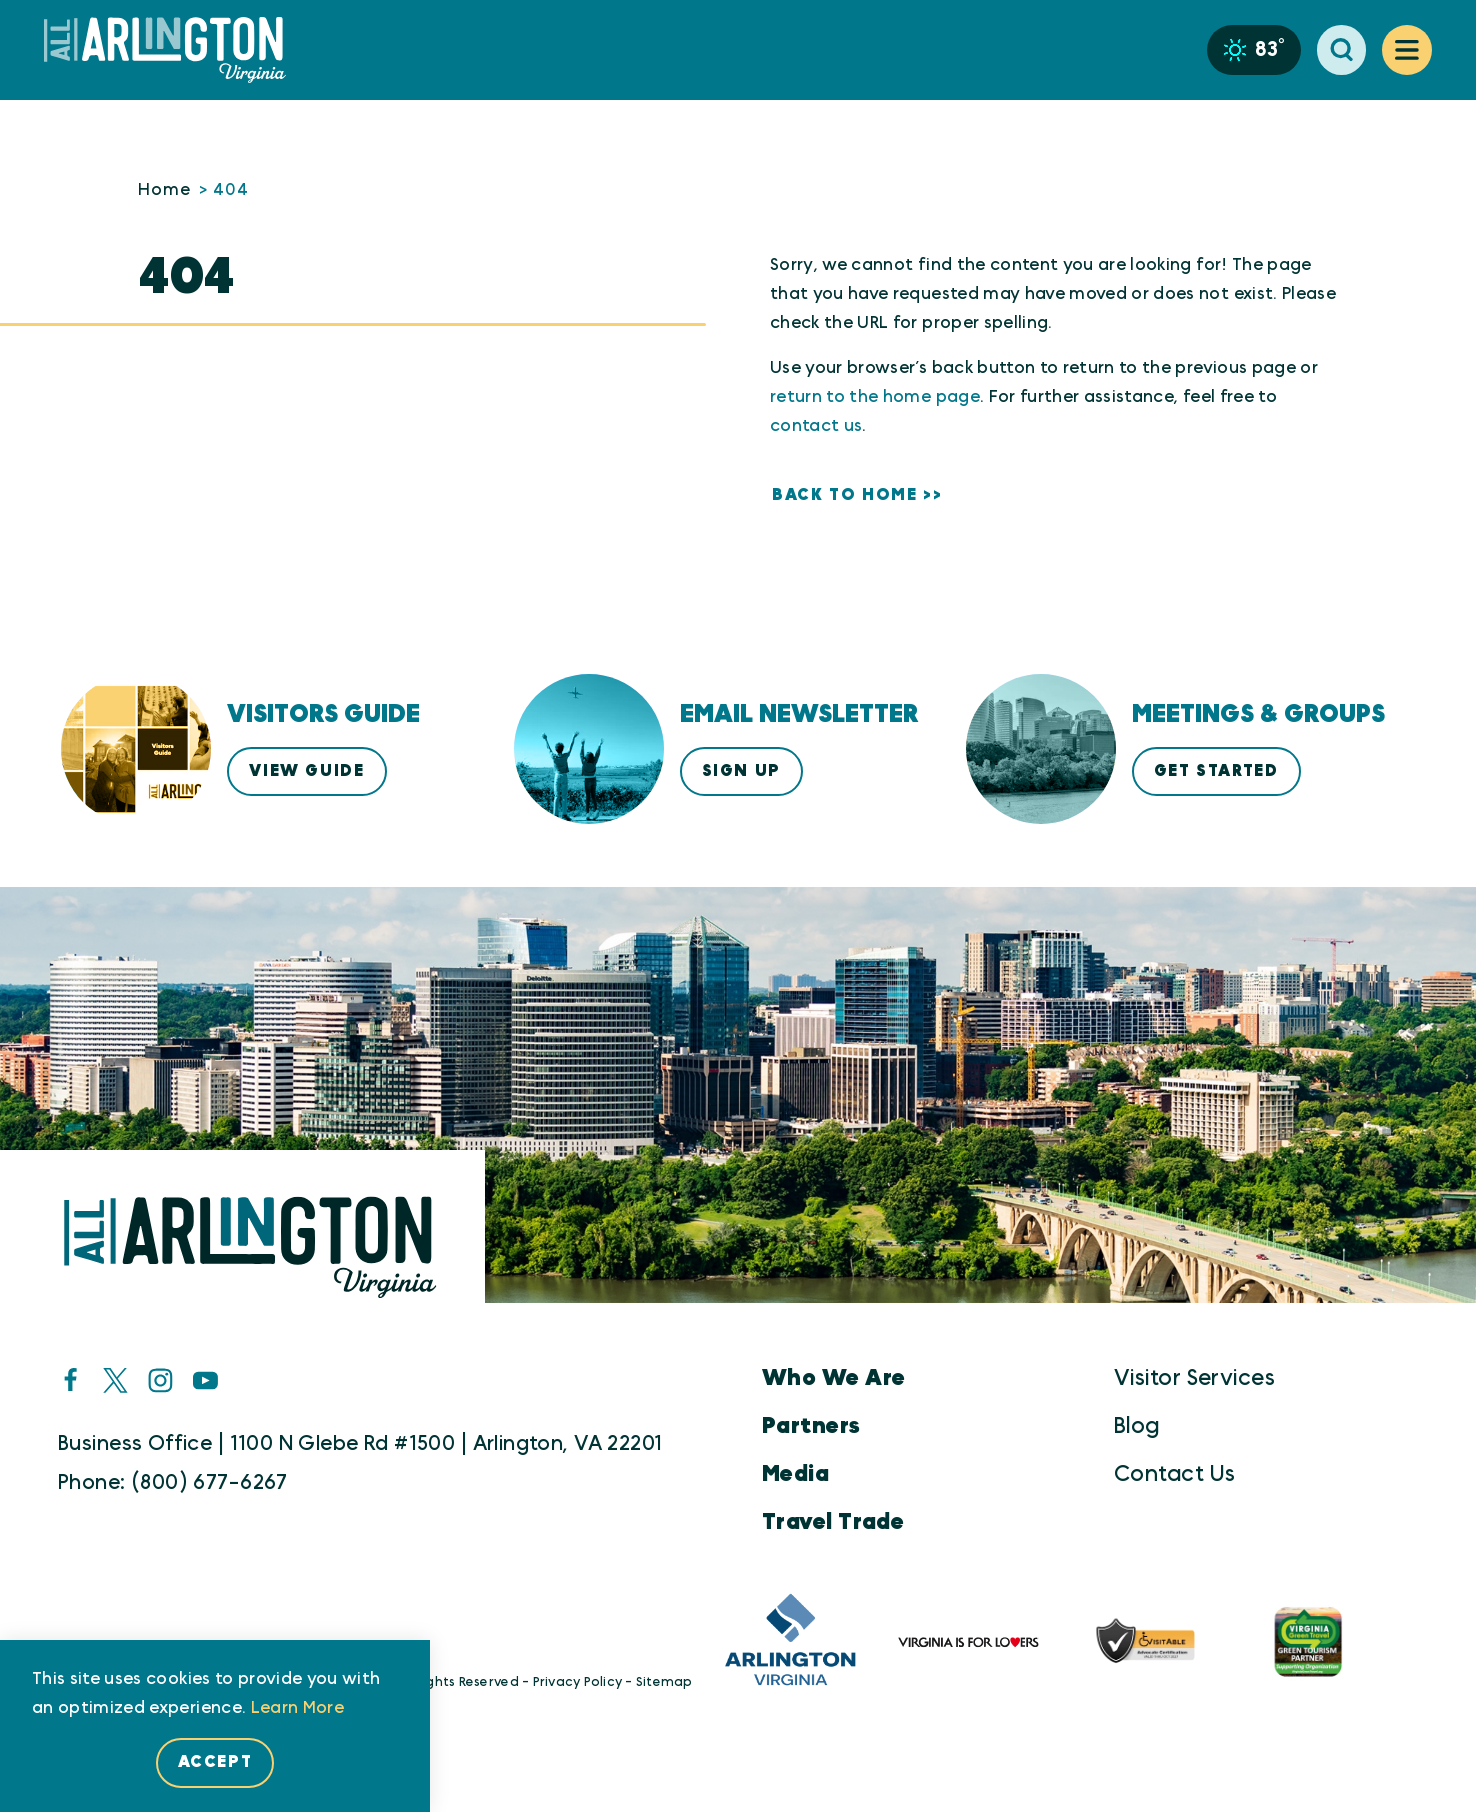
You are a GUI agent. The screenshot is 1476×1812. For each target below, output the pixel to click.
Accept (215, 1762)
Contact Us (1174, 1474)
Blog (1137, 1426)
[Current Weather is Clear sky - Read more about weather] (1254, 50)
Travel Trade (833, 1522)
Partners (811, 1426)
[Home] (173, 50)
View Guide (306, 771)
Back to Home (844, 495)
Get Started (1216, 771)
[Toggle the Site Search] (1342, 50)
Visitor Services (1194, 1378)
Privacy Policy (578, 1682)
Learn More (297, 1707)
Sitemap (664, 1682)
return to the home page (875, 396)
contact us (816, 425)
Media (795, 1474)
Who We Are (833, 1378)
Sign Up (741, 771)
